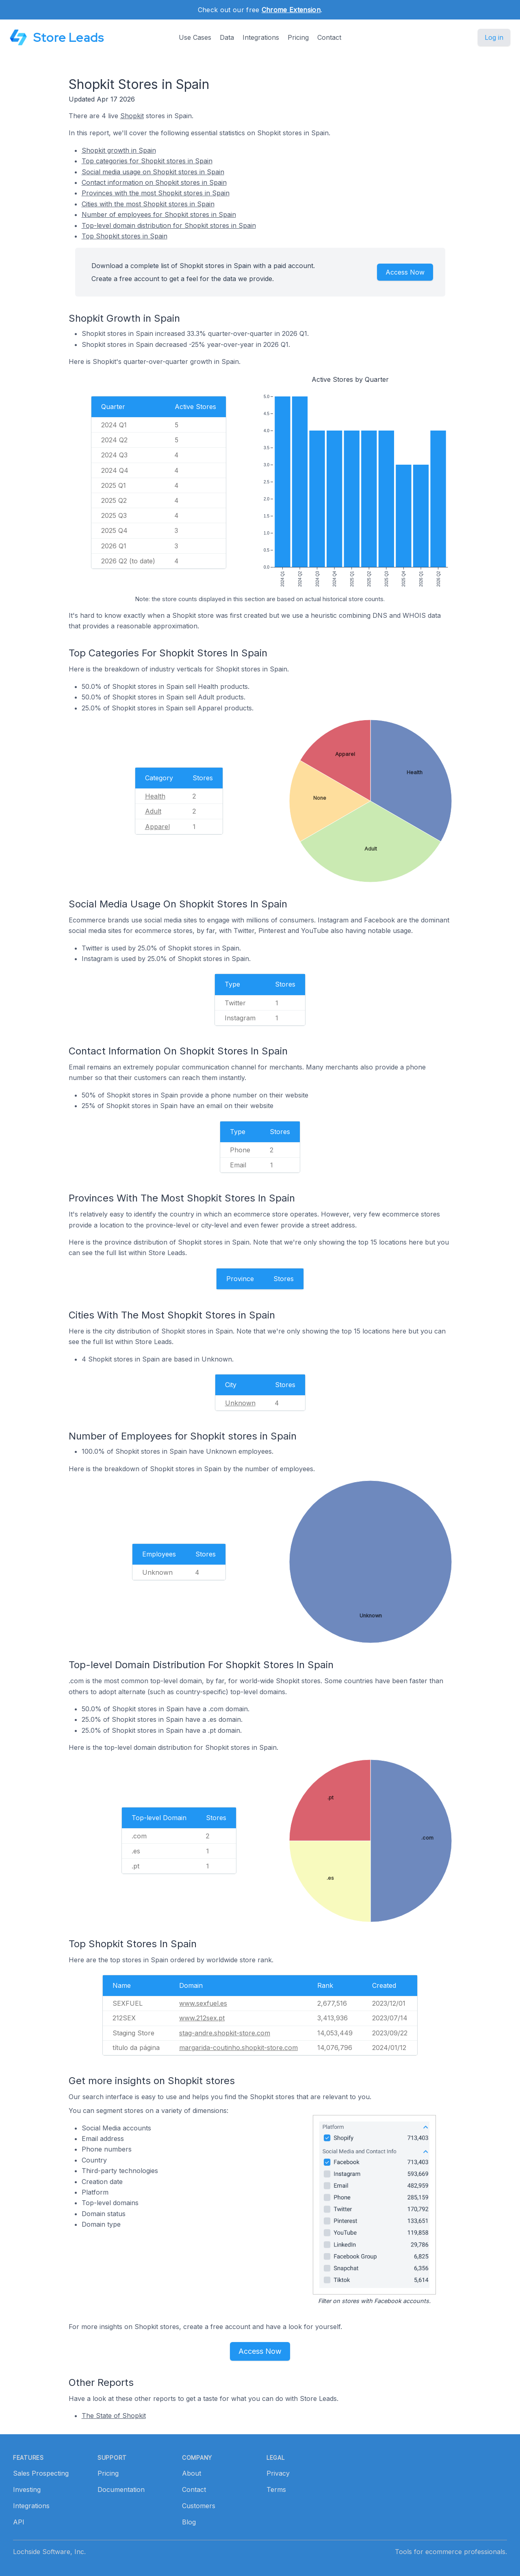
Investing (27, 2489)
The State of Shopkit (114, 2415)
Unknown (240, 1403)
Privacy (278, 2473)
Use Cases (195, 37)
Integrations (261, 37)
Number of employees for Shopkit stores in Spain (159, 214)
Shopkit (132, 116)
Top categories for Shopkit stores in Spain (147, 161)
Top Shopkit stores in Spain (124, 236)
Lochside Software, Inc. (49, 2552)
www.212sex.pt (202, 2018)
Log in (494, 37)
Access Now (405, 272)
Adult (153, 811)
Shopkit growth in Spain (119, 150)
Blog (189, 2522)
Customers (198, 2506)
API (18, 2522)
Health (155, 796)
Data (227, 37)
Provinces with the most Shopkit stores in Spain (156, 193)
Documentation (121, 2489)
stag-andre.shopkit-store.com (224, 2033)
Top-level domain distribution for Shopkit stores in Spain (169, 225)
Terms (276, 2489)
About (191, 2473)
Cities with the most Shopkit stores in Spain (148, 204)
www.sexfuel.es (203, 2003)
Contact (329, 37)
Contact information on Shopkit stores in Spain (154, 182)
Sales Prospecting (41, 2473)
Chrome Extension (291, 10)
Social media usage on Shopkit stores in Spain (153, 172)
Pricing (298, 37)
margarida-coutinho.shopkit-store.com (238, 2047)
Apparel (157, 827)
